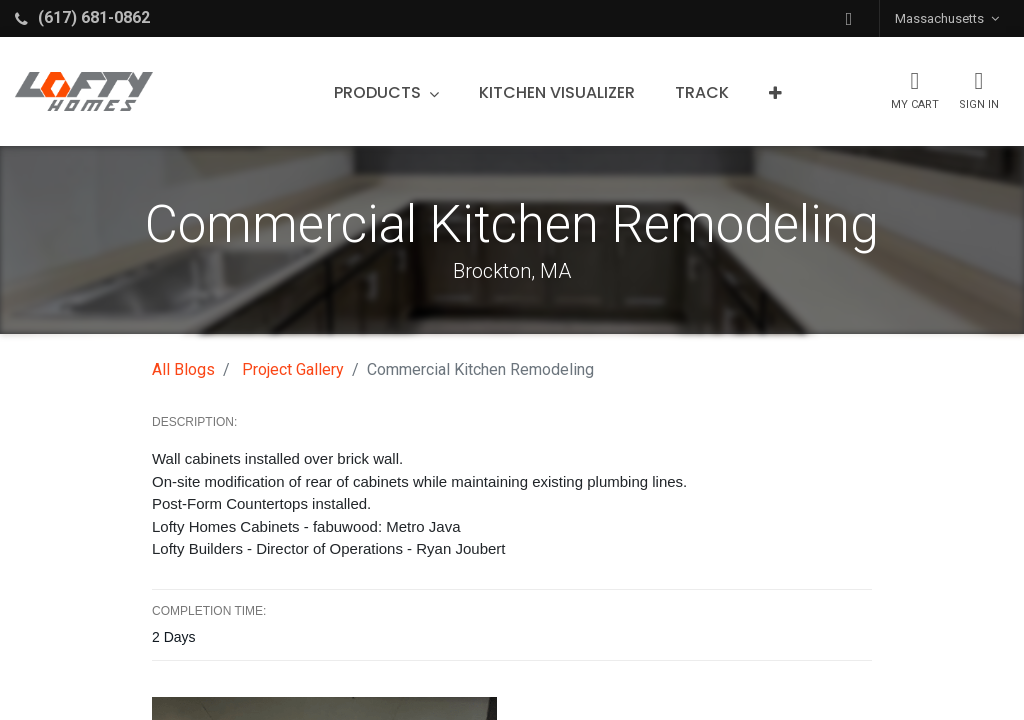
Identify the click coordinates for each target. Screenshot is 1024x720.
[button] (849, 18)
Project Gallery (293, 369)
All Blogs (183, 369)
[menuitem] (557, 93)
